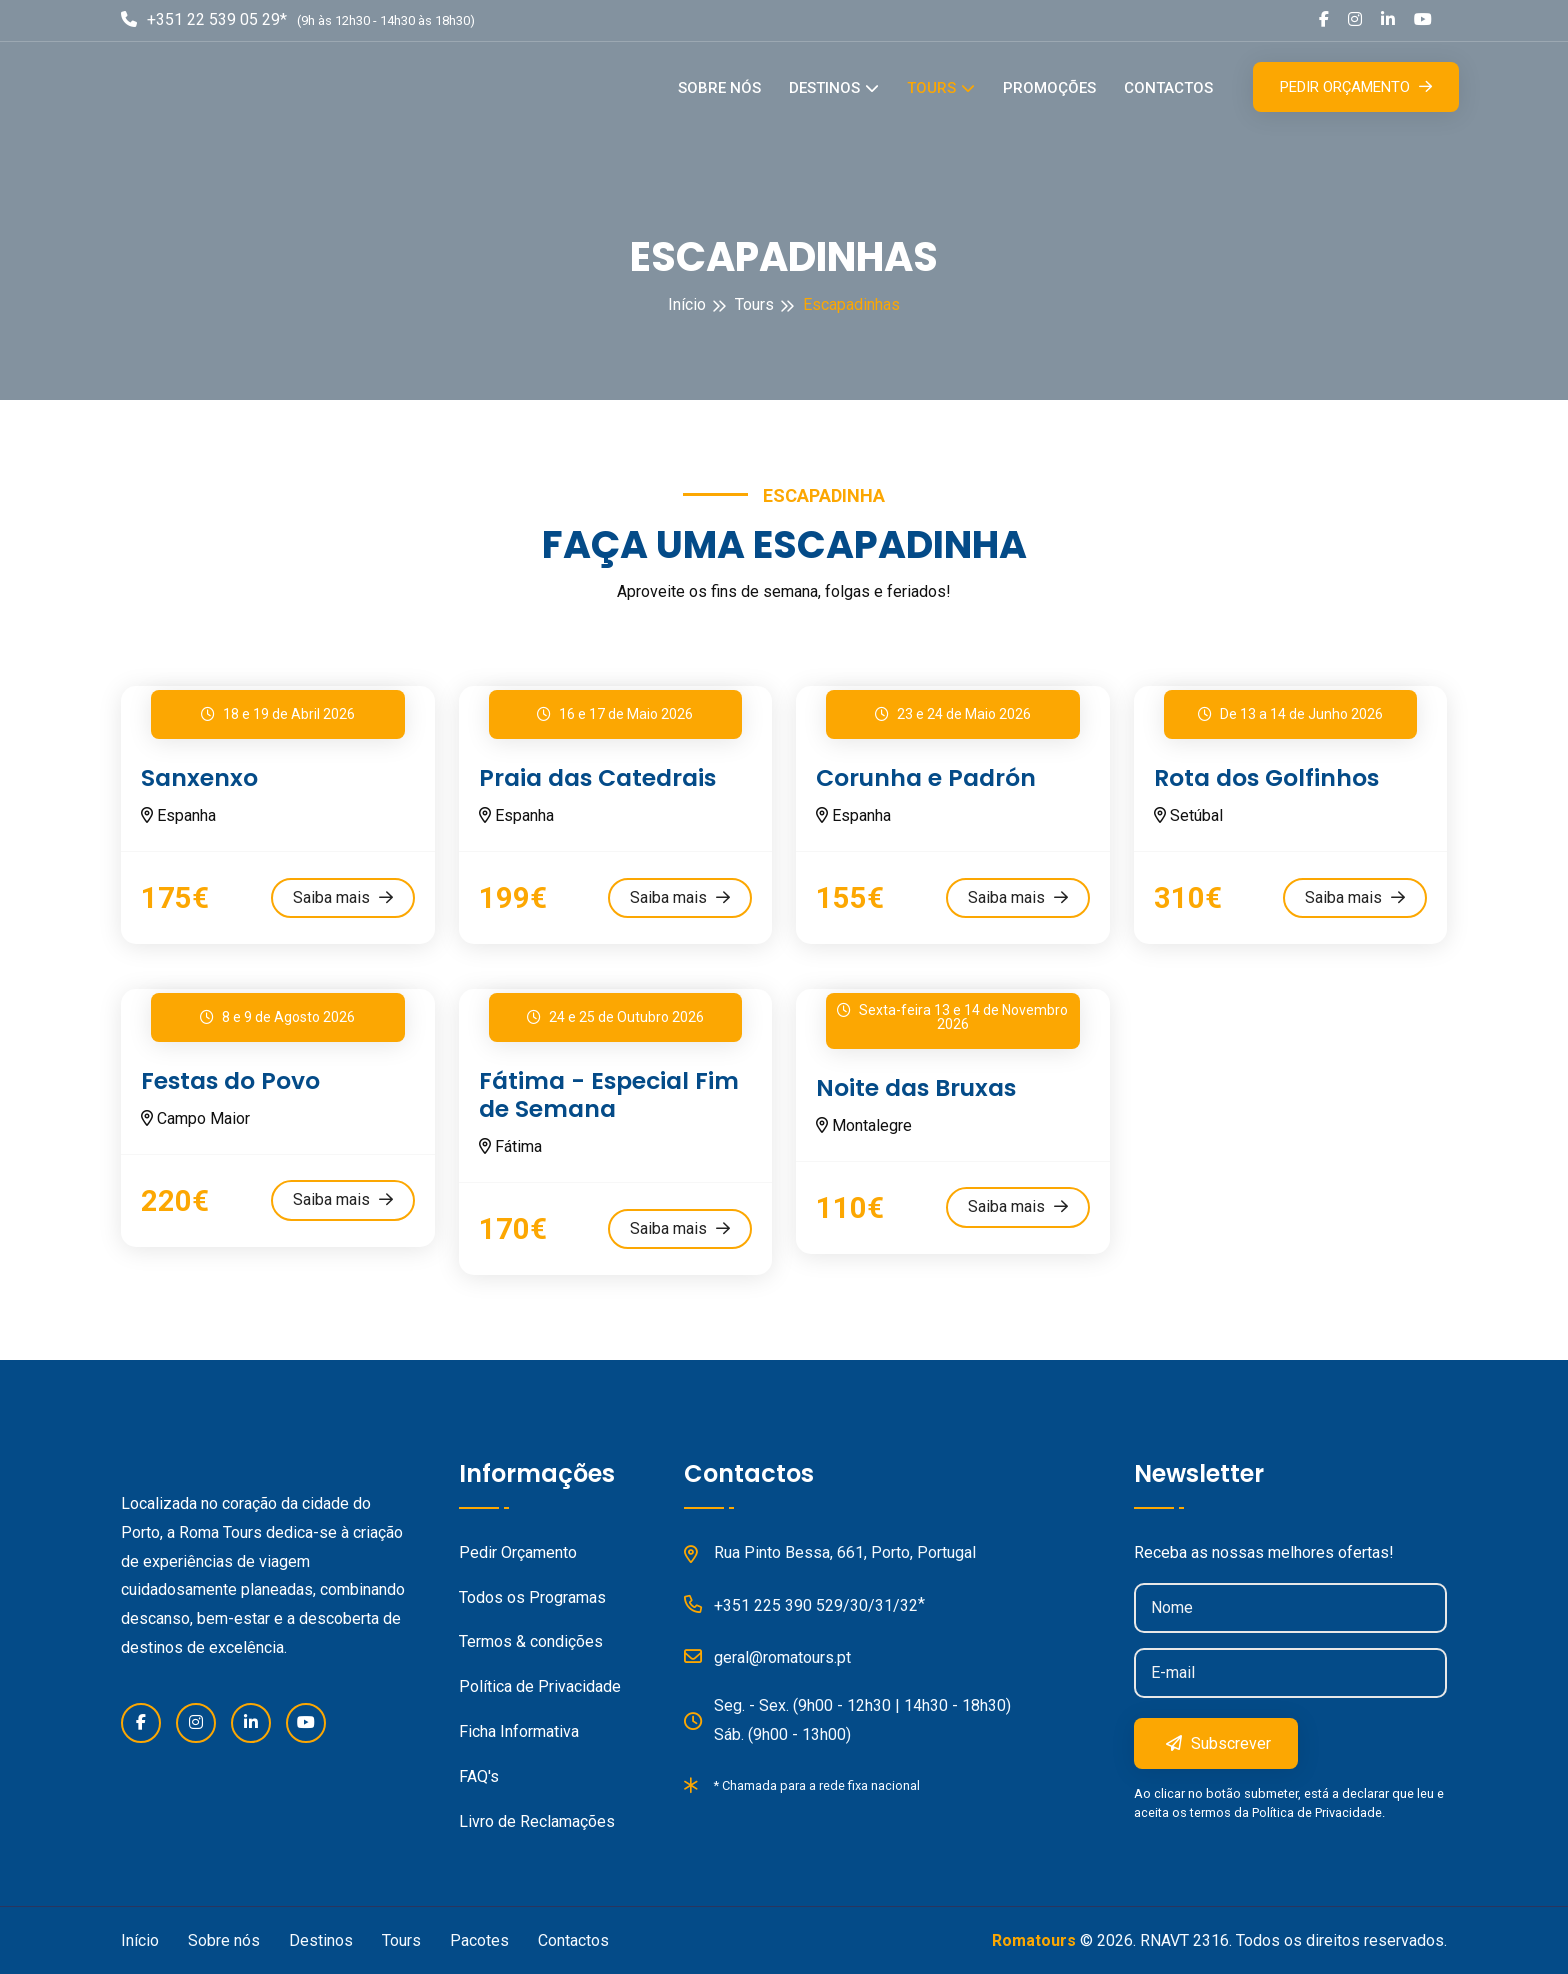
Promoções (1049, 88)
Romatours (1034, 1939)
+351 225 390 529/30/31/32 (801, 1602)
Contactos (1168, 88)
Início (687, 304)
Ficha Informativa (519, 1729)
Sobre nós (719, 88)
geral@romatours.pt (767, 1654)
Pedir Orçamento (1356, 87)
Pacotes (479, 1939)
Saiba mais (343, 896)
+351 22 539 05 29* (204, 19)
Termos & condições (531, 1640)
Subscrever (1218, 1741)
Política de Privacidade (540, 1685)
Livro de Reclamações (537, 1819)
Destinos (824, 88)
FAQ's (479, 1774)
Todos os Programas (532, 1595)
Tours (931, 88)
